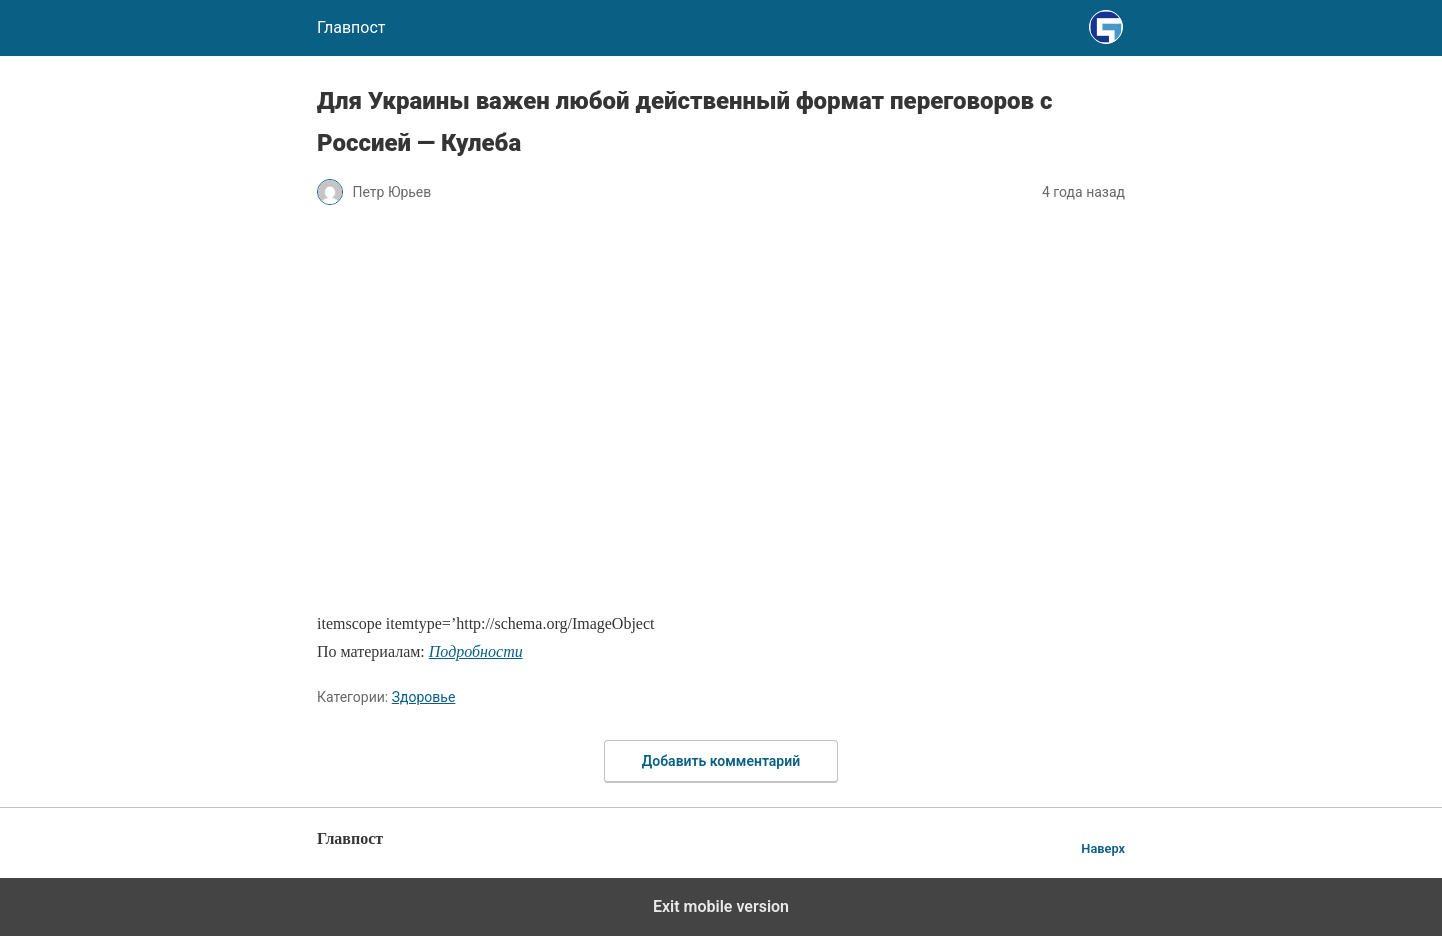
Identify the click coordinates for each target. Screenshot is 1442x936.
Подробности (476, 651)
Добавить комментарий (721, 761)
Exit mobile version (721, 906)
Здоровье (424, 697)
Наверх (1103, 848)
